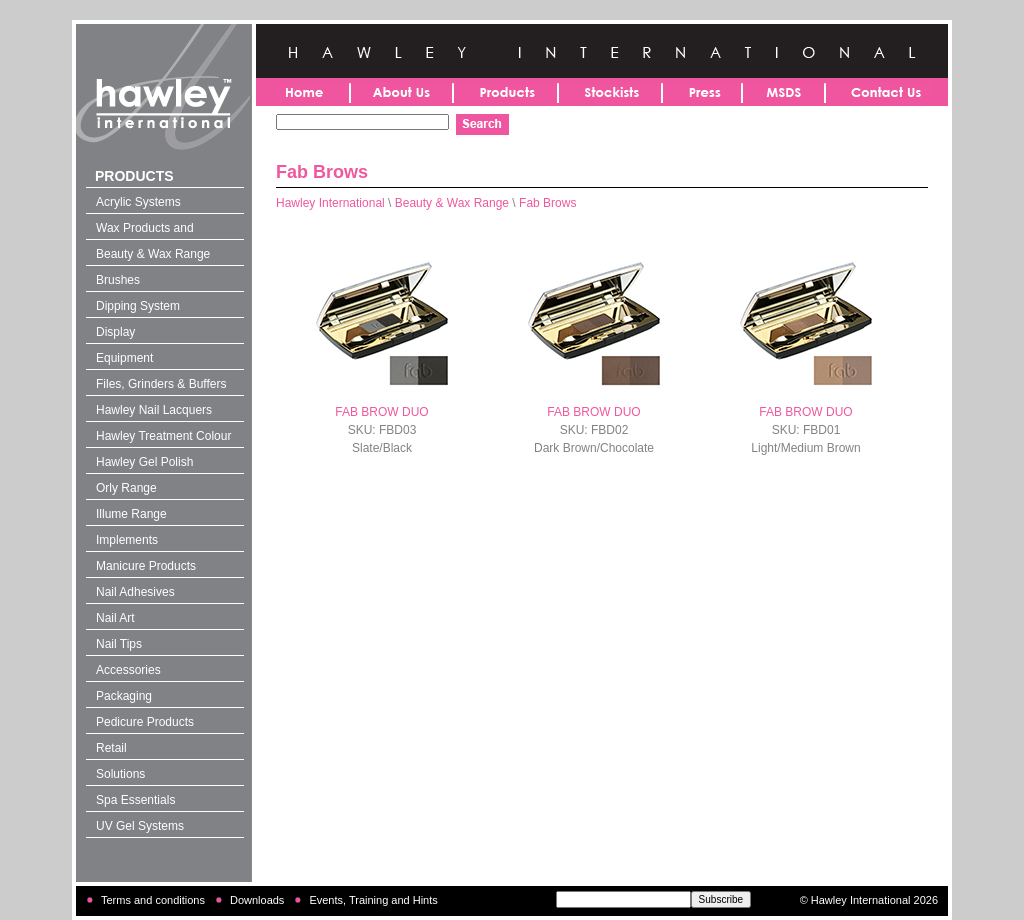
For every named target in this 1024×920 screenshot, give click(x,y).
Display (115, 332)
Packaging (124, 696)
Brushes (118, 280)
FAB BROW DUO (381, 412)
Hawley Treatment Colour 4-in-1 (163, 438)
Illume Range (131, 514)
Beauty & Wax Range (153, 254)
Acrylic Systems (138, 202)
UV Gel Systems (140, 826)
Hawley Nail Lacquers (154, 410)
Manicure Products (146, 566)
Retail (111, 748)
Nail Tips (119, 644)
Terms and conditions (153, 900)
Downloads (257, 900)
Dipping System (138, 306)
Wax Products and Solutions (145, 230)
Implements (127, 540)
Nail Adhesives (135, 592)
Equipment (124, 358)
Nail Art (115, 618)
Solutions (120, 774)
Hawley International (330, 203)
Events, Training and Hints (373, 900)
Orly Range (126, 488)
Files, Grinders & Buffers (161, 384)
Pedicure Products (145, 722)
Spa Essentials (135, 800)
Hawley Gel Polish (144, 462)
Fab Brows (547, 203)
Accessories (128, 670)
